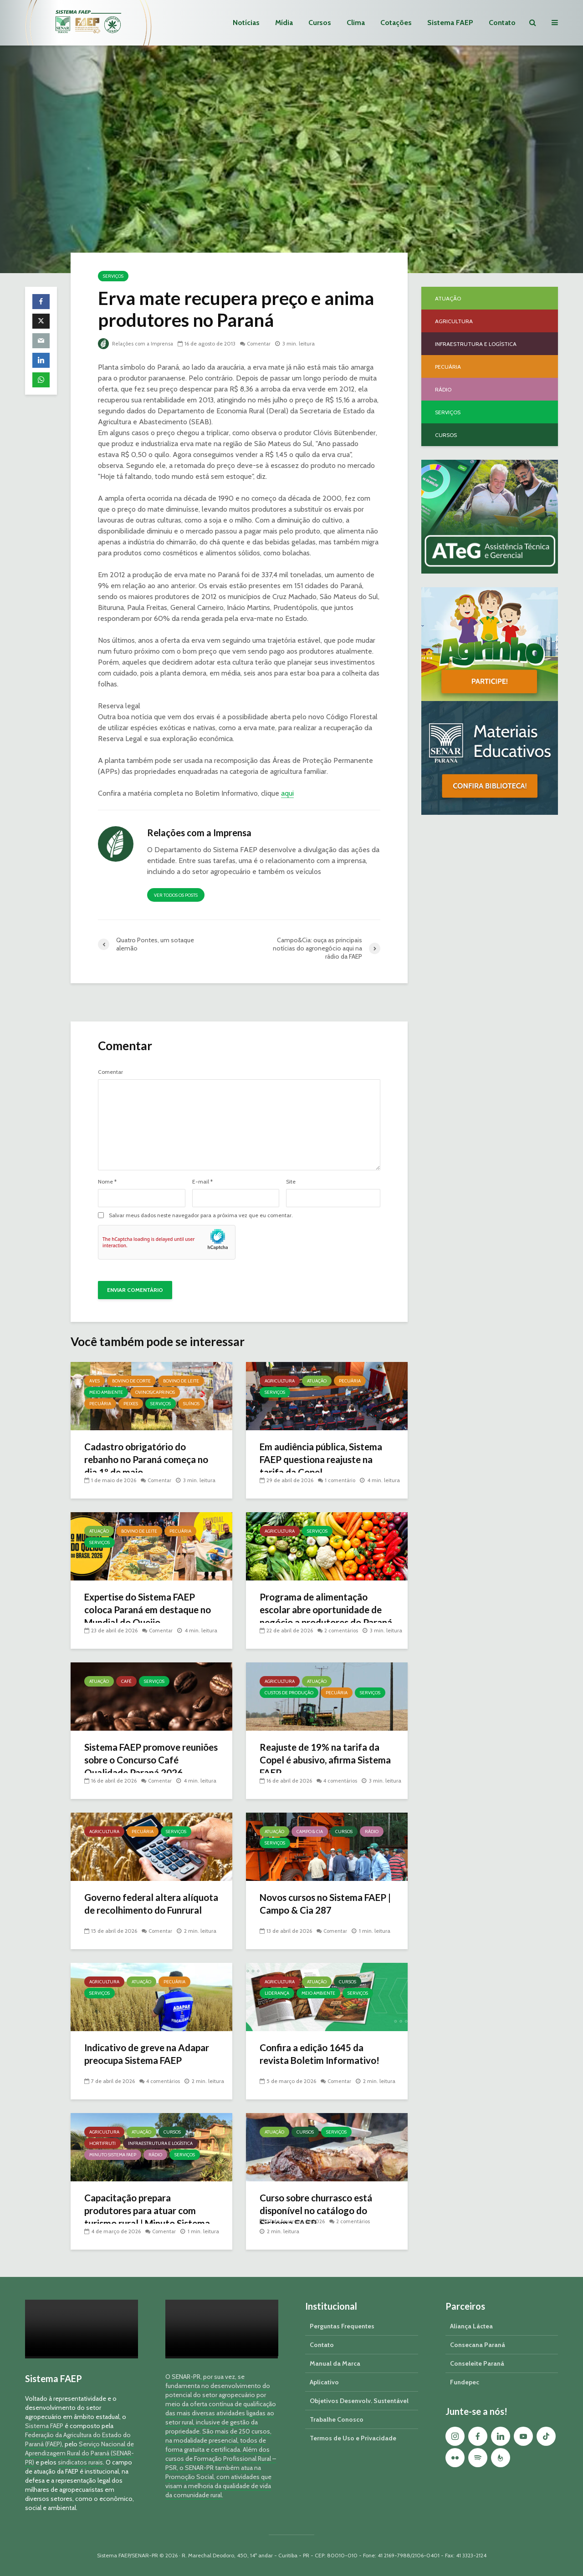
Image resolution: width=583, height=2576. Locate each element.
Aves (94, 1381)
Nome (107, 1181)
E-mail (202, 1181)
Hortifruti (102, 2143)
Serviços (113, 276)
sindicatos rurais (80, 2462)
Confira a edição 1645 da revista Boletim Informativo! (324, 2055)
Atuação (317, 1381)
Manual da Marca (335, 2363)
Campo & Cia (310, 1831)
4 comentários (341, 1770)
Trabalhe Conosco (336, 2419)
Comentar (262, 343)
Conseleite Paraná (477, 2363)
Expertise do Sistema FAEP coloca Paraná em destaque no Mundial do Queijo (146, 1611)
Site (291, 1181)
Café (126, 1681)
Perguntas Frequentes (342, 2326)
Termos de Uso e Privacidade (353, 2438)
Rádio (371, 1831)
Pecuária (100, 1404)
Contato (502, 22)
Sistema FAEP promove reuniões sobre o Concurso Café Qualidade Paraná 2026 (149, 1761)
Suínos (191, 1404)
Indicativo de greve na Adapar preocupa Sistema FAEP (142, 2062)
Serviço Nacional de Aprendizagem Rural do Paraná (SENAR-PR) (79, 2453)
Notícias (246, 22)
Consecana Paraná (477, 2345)
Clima (356, 22)
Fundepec (464, 2382)
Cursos (319, 22)
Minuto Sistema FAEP (112, 2155)
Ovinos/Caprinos (155, 1392)
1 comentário (341, 1480)
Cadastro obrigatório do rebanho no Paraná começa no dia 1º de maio (145, 1461)
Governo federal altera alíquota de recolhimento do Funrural (148, 1911)
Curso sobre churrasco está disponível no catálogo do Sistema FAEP (321, 2212)
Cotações (396, 22)
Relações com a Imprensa (137, 343)
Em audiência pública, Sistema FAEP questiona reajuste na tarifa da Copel (326, 1461)
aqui (287, 793)
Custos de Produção (289, 1693)
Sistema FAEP (450, 22)
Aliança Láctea (471, 2326)
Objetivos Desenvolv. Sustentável (359, 2401)
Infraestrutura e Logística (160, 2143)
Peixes (130, 1404)
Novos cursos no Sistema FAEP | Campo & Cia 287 (315, 1905)
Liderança (277, 1993)
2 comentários (342, 1620)
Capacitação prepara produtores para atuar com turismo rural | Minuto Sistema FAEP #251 (151, 2219)
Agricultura (280, 1381)
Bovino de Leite (181, 1381)
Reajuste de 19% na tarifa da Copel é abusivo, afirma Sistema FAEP (324, 1761)
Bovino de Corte (131, 1381)
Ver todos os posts (176, 895)
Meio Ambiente (106, 1392)
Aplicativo (324, 2382)
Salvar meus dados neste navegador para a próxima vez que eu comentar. (201, 1215)
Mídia (284, 22)
